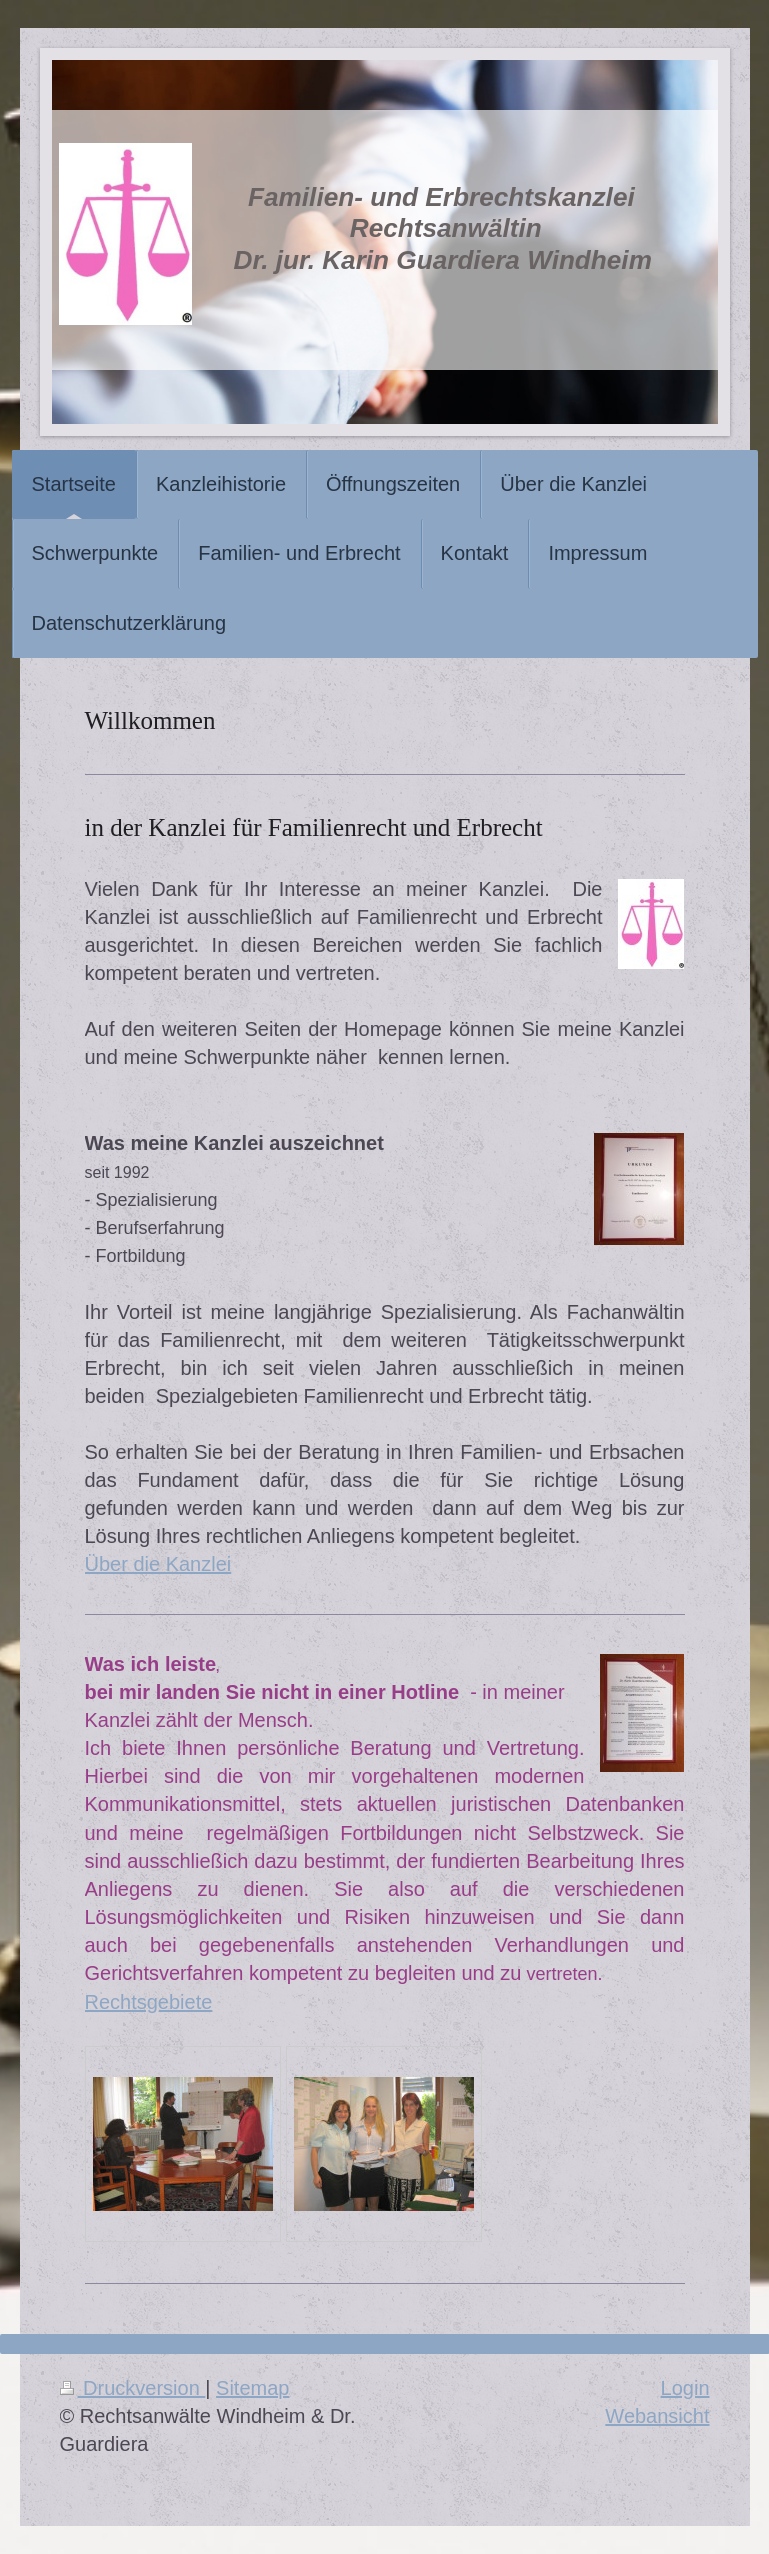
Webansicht (657, 2416)
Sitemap (252, 2388)
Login (685, 2388)
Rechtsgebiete (149, 2002)
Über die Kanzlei (158, 1564)
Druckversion (133, 2388)
